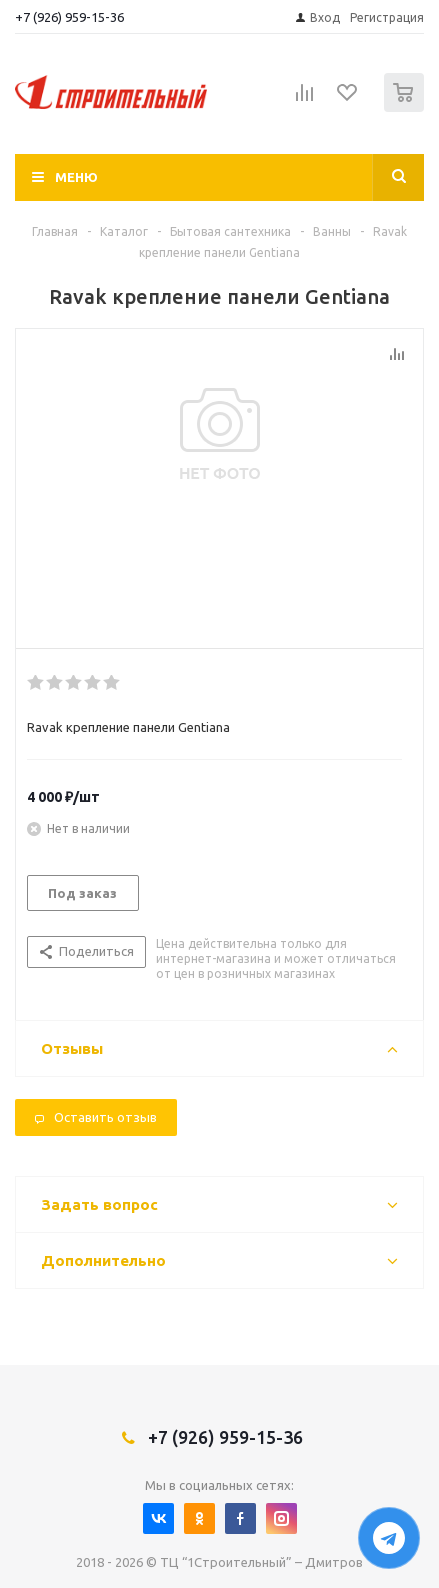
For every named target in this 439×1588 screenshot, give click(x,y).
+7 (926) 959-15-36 (69, 17)
